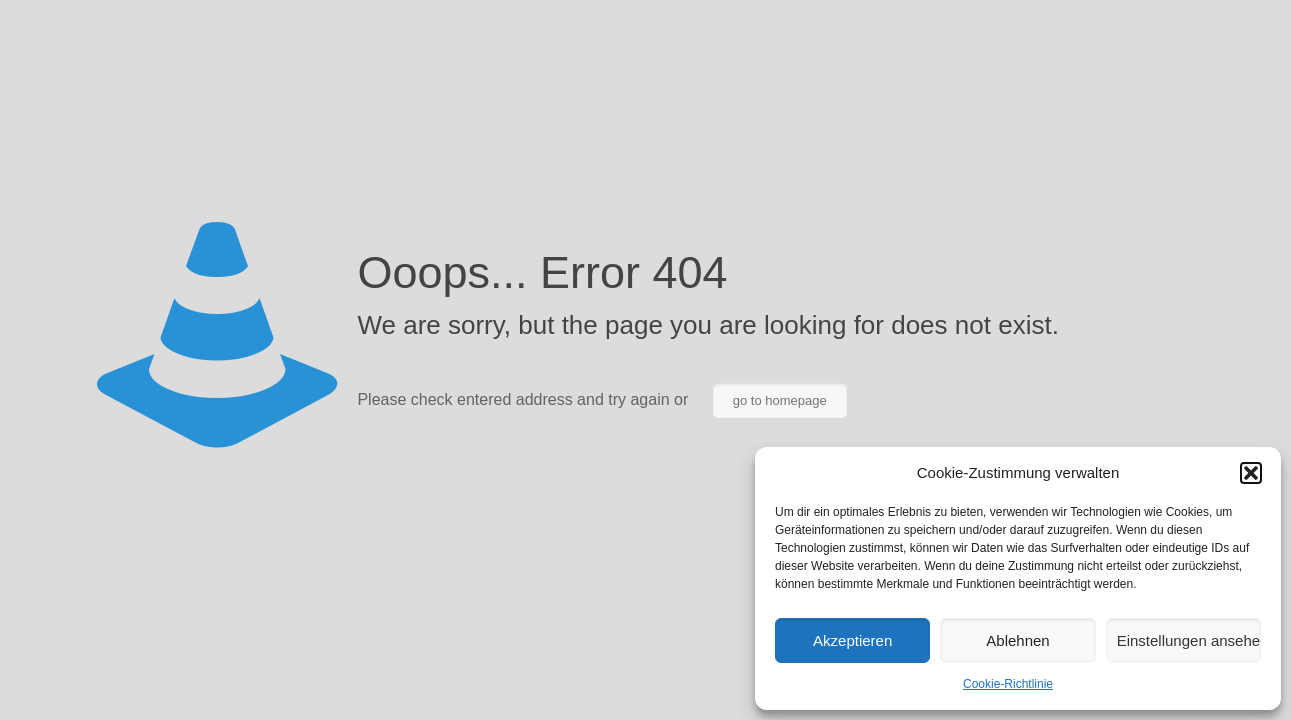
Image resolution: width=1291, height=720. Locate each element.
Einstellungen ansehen (1189, 640)
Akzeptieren (852, 640)
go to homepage (780, 400)
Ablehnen (1017, 640)
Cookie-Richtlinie (1008, 684)
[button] (1251, 473)
